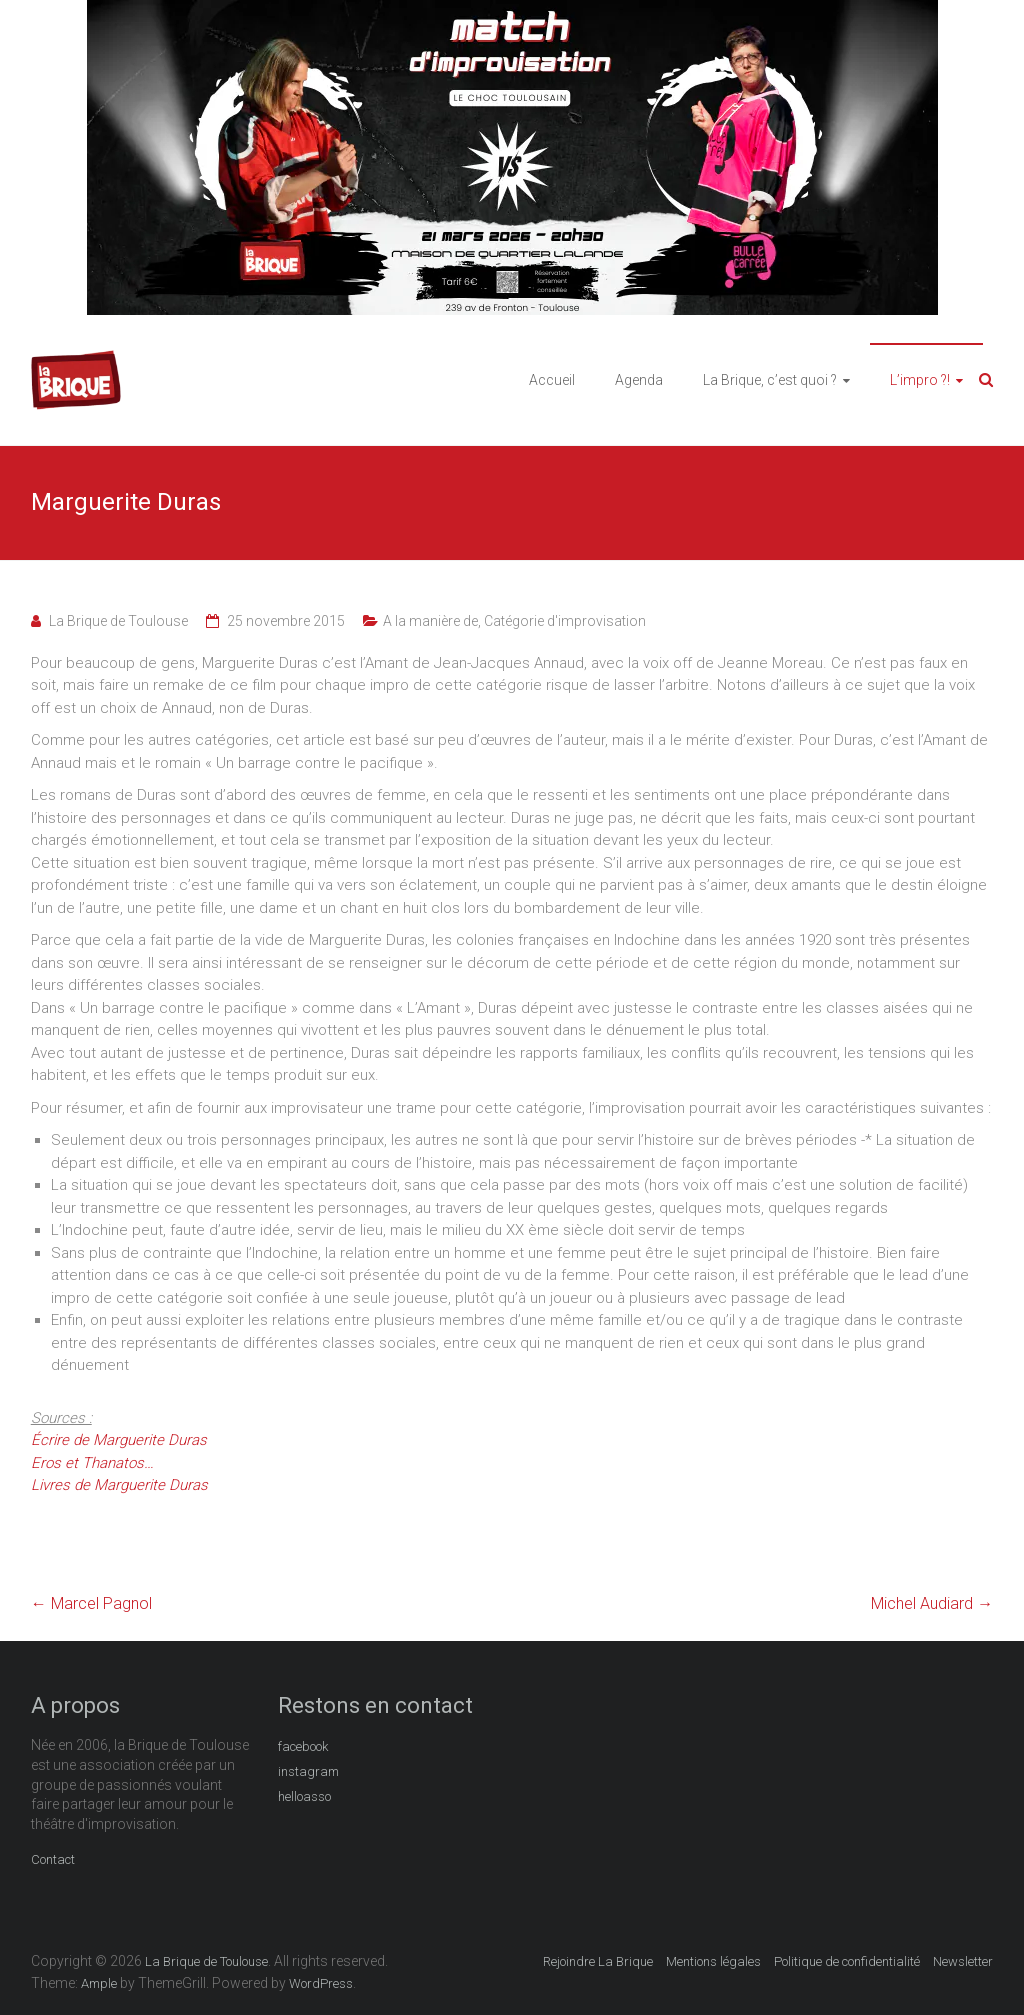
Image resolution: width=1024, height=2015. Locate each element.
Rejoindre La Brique (598, 1961)
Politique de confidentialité (847, 1961)
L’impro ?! (920, 380)
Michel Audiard (932, 1603)
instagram (308, 1771)
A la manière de (430, 621)
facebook (303, 1746)
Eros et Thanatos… (92, 1463)
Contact (53, 1859)
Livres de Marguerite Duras (119, 1485)
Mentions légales (713, 1961)
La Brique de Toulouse (118, 621)
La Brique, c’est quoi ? (770, 380)
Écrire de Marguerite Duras (119, 1440)
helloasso (304, 1796)
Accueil (552, 380)
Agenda (639, 380)
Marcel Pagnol (91, 1603)
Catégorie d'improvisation (565, 621)
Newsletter (963, 1961)
